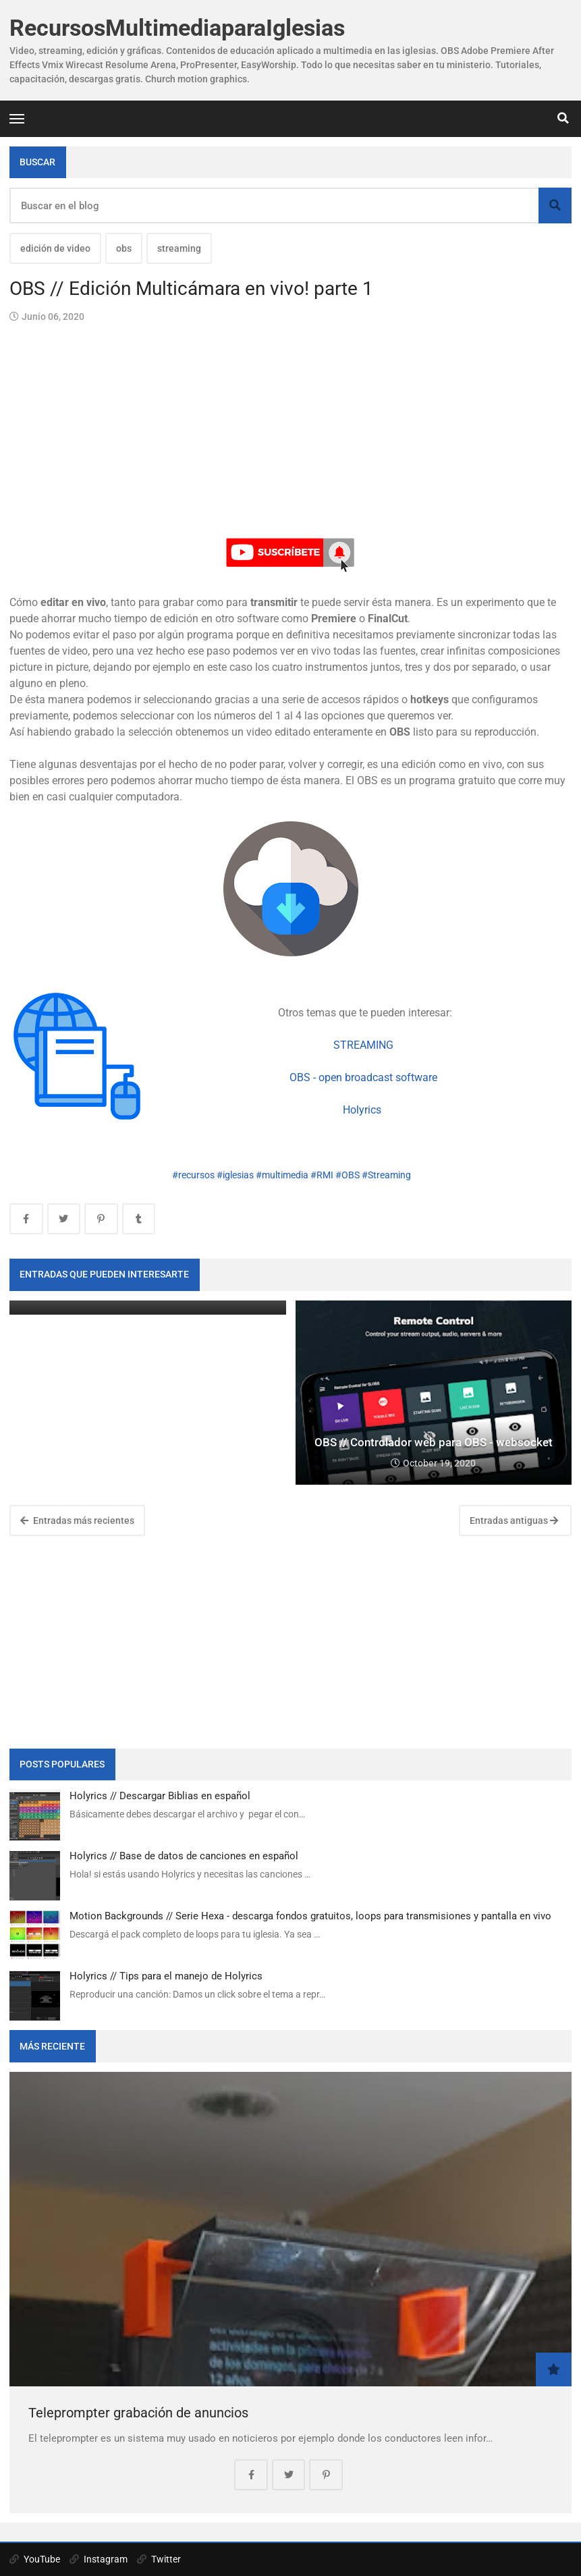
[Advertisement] (290, 1639)
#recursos (193, 1175)
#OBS (347, 1175)
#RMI (321, 1175)
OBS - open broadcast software (363, 1077)
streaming (179, 248)
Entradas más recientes (77, 1520)
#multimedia (282, 1175)
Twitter (159, 2559)
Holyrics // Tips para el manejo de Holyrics (166, 1976)
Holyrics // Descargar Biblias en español (160, 1796)
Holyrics (363, 1109)
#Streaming (386, 1175)
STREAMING (363, 1045)
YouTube (34, 2559)
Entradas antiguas (514, 1520)
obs (124, 248)
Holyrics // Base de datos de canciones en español (184, 1856)
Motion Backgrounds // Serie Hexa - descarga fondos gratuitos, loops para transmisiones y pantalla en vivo (310, 1916)
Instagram (99, 2559)
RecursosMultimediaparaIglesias (177, 27)
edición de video (55, 248)
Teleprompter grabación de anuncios (138, 2413)
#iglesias (235, 1175)
